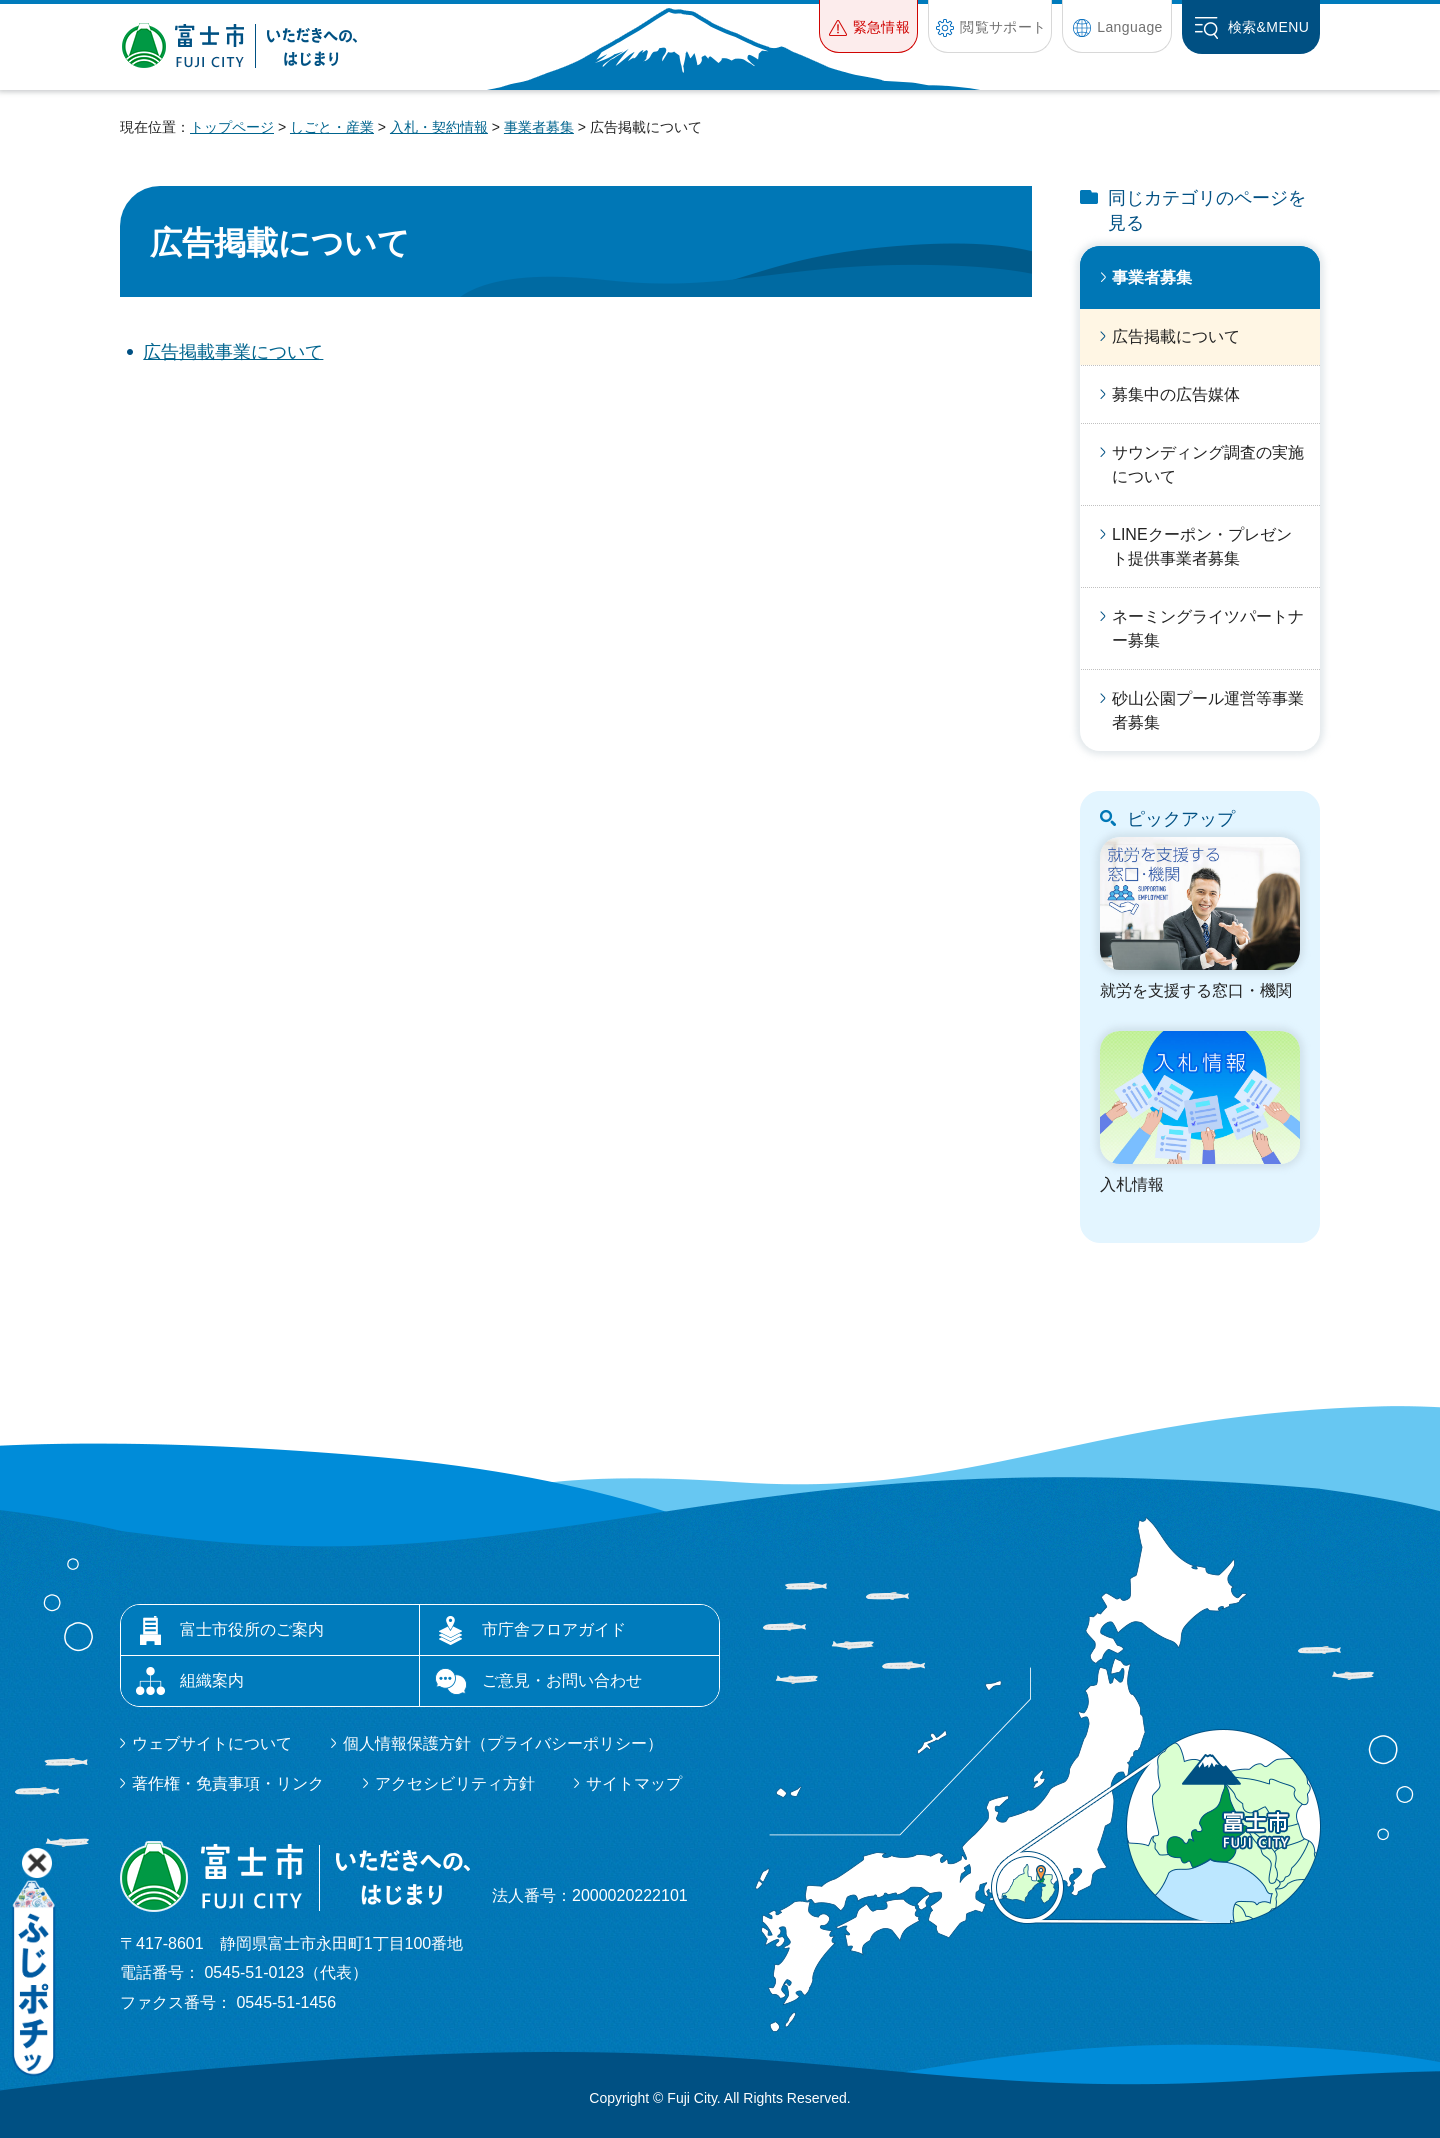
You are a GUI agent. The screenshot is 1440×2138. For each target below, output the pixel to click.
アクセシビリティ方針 (455, 1783)
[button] (868, 26)
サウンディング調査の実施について (1208, 464)
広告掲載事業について (233, 352)
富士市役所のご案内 (252, 1629)
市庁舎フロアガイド (554, 1629)
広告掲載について (1176, 336)
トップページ (232, 127)
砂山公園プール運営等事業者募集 (1208, 710)
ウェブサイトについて (212, 1743)
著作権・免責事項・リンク (228, 1783)
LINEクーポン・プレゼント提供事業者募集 (1202, 546)
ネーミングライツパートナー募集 (1208, 628)
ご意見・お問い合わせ (562, 1680)
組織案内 (212, 1680)
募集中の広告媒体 (1176, 394)
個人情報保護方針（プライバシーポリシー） (503, 1743)
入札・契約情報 (439, 127)
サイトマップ (634, 1783)
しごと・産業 (332, 127)
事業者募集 (539, 127)
